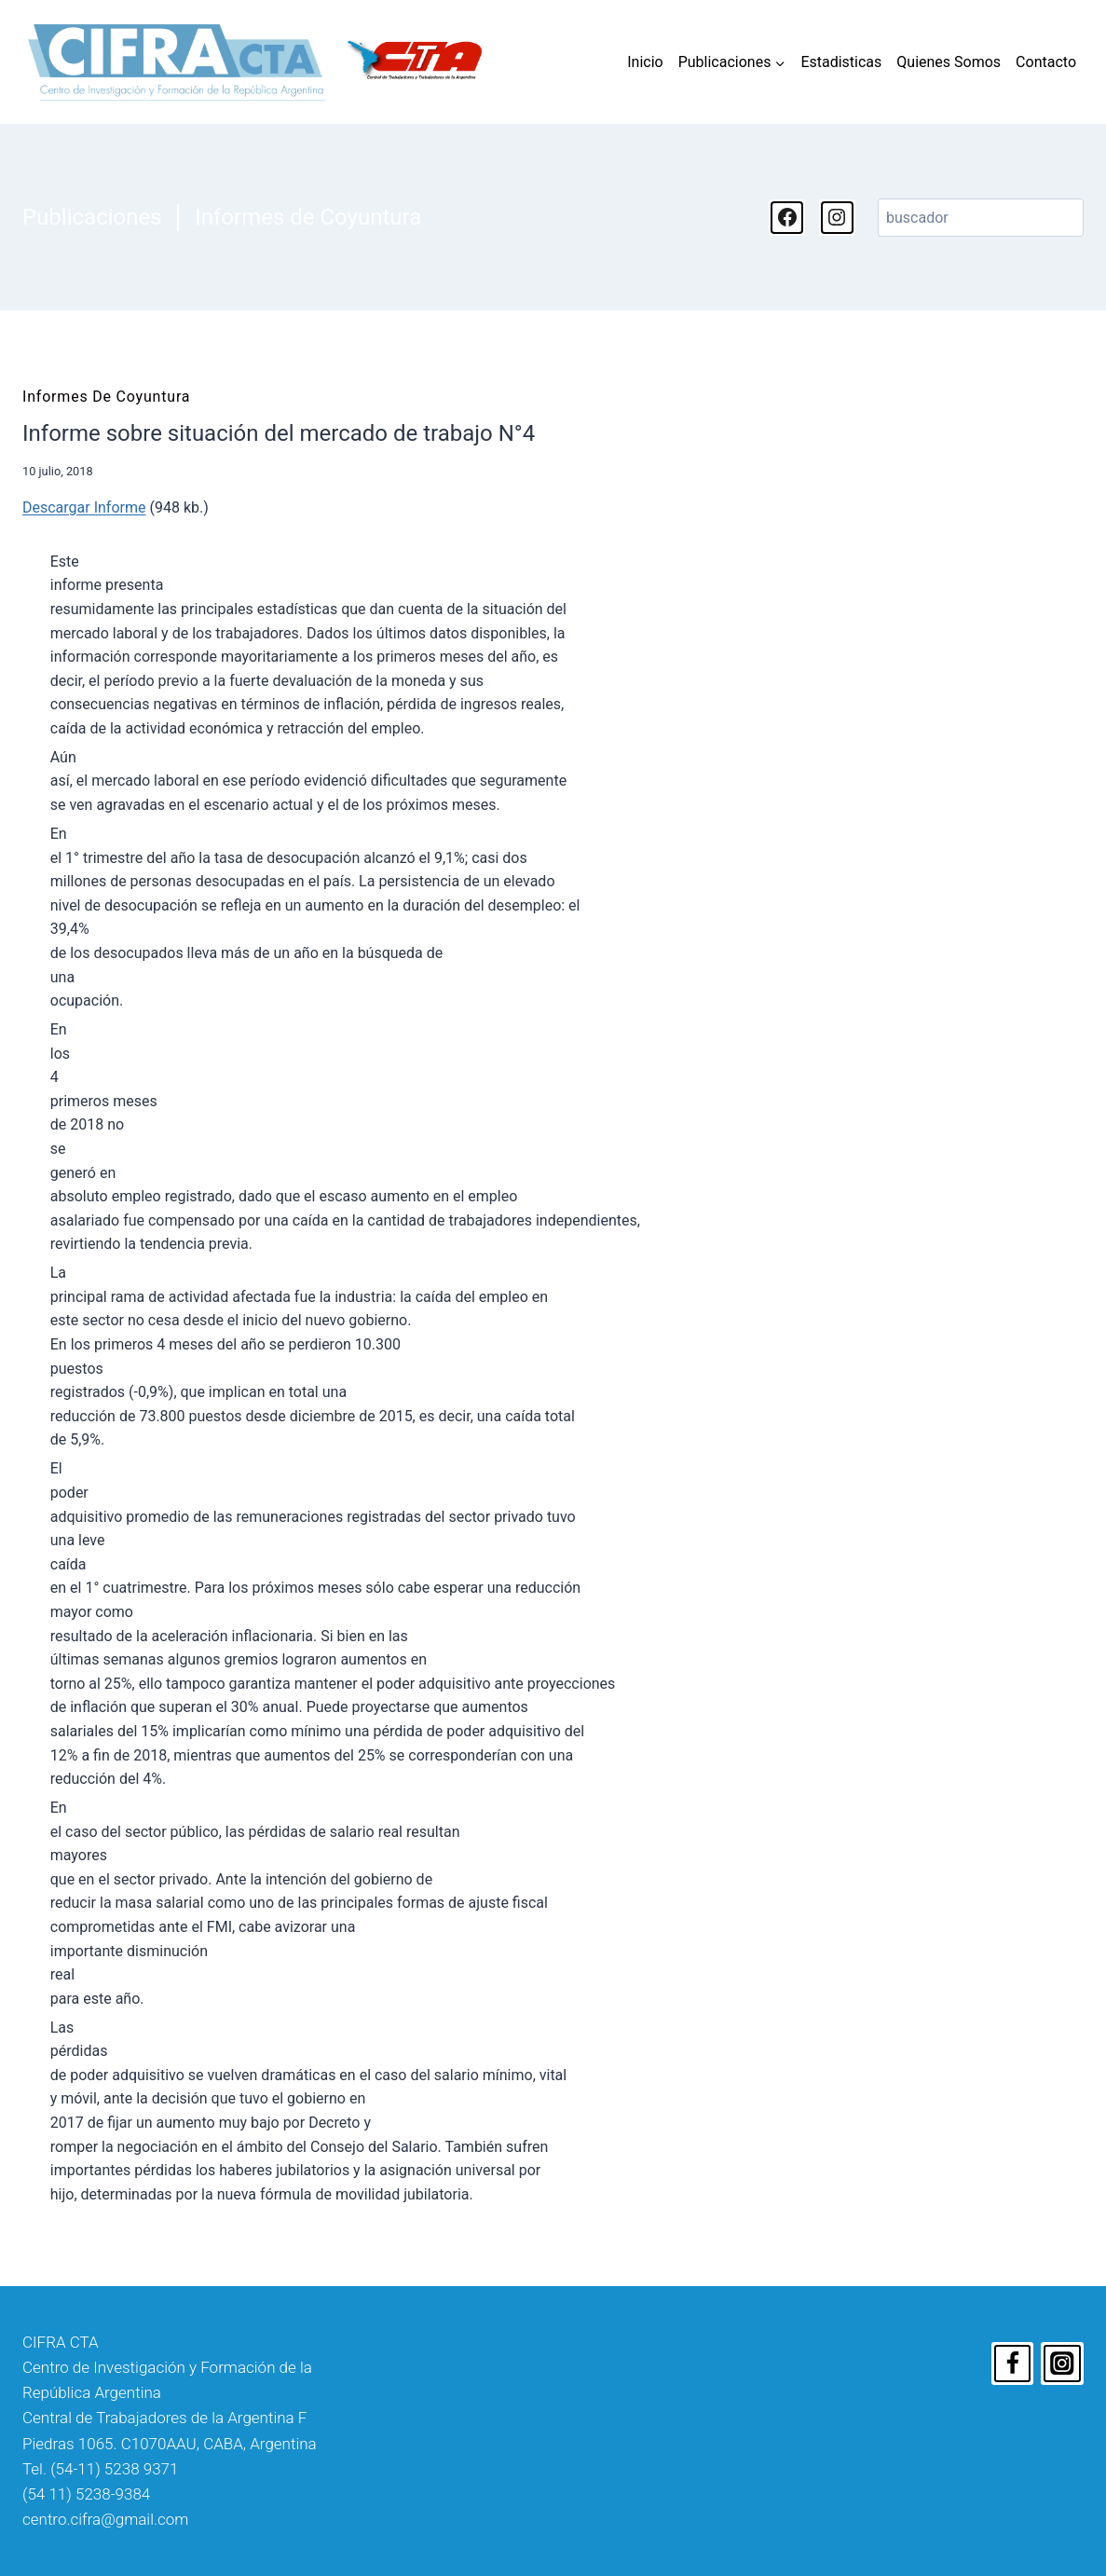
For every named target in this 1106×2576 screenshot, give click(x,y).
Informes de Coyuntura (308, 217)
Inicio (644, 62)
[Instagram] (1062, 2363)
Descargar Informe (83, 507)
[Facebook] (1012, 2363)
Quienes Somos (948, 62)
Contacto (1046, 62)
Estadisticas (840, 62)
